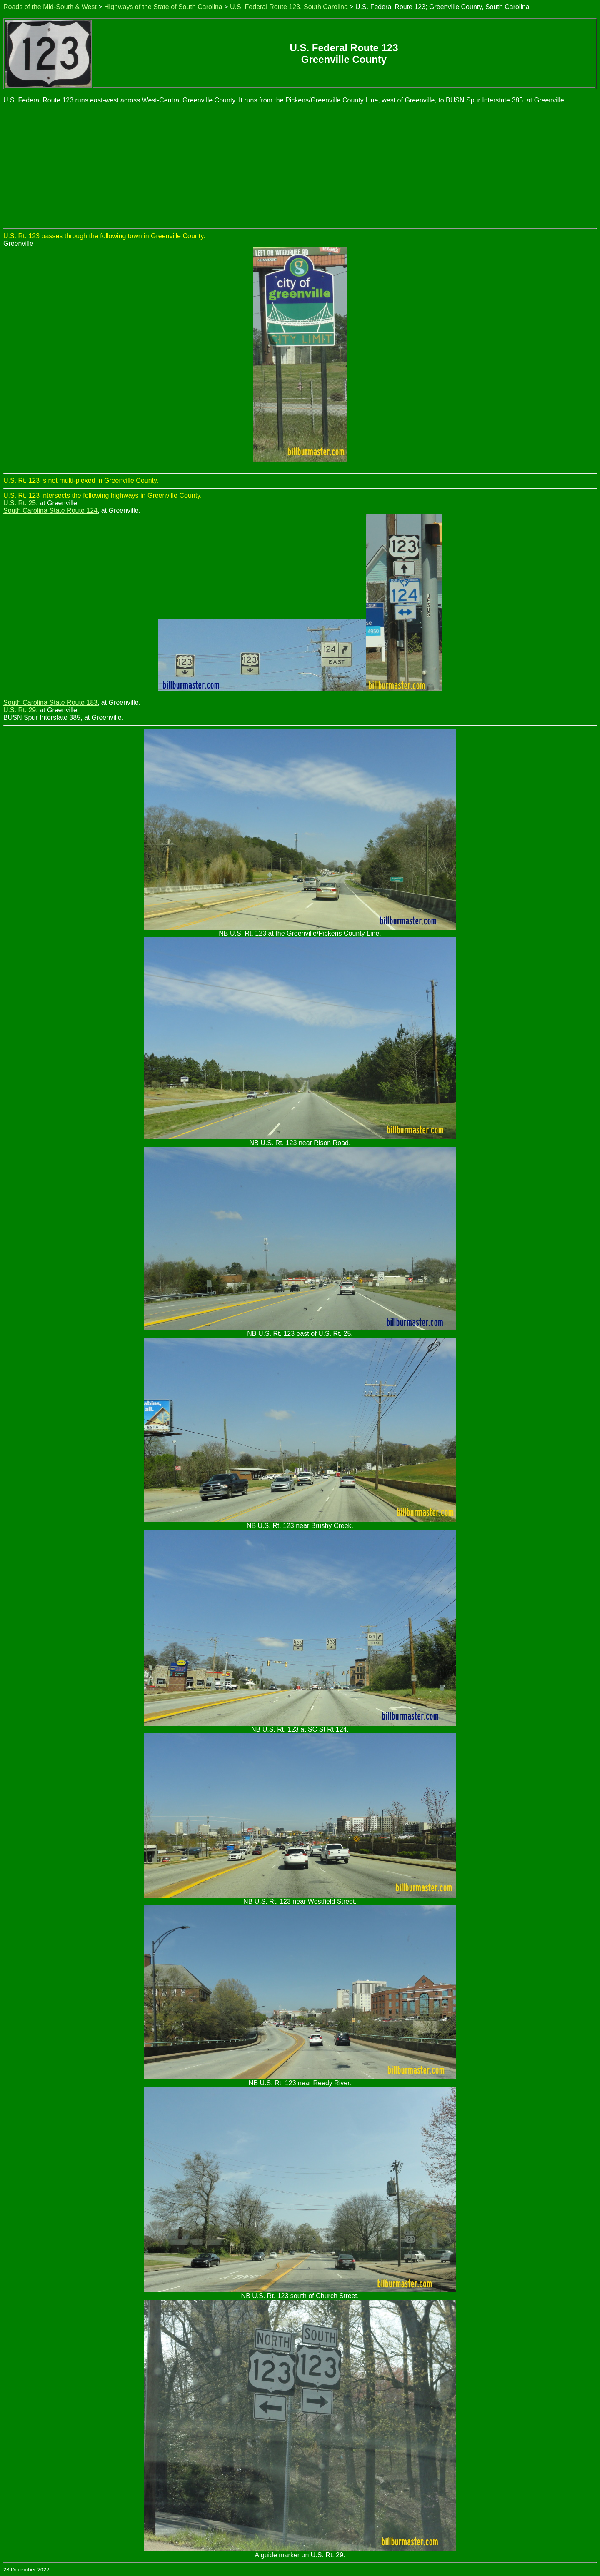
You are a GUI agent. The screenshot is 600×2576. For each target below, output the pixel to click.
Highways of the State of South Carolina (163, 6)
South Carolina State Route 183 (50, 702)
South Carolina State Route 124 (50, 510)
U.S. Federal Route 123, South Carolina (289, 6)
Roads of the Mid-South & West (50, 6)
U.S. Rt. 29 (19, 710)
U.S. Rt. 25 (19, 503)
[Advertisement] (300, 165)
